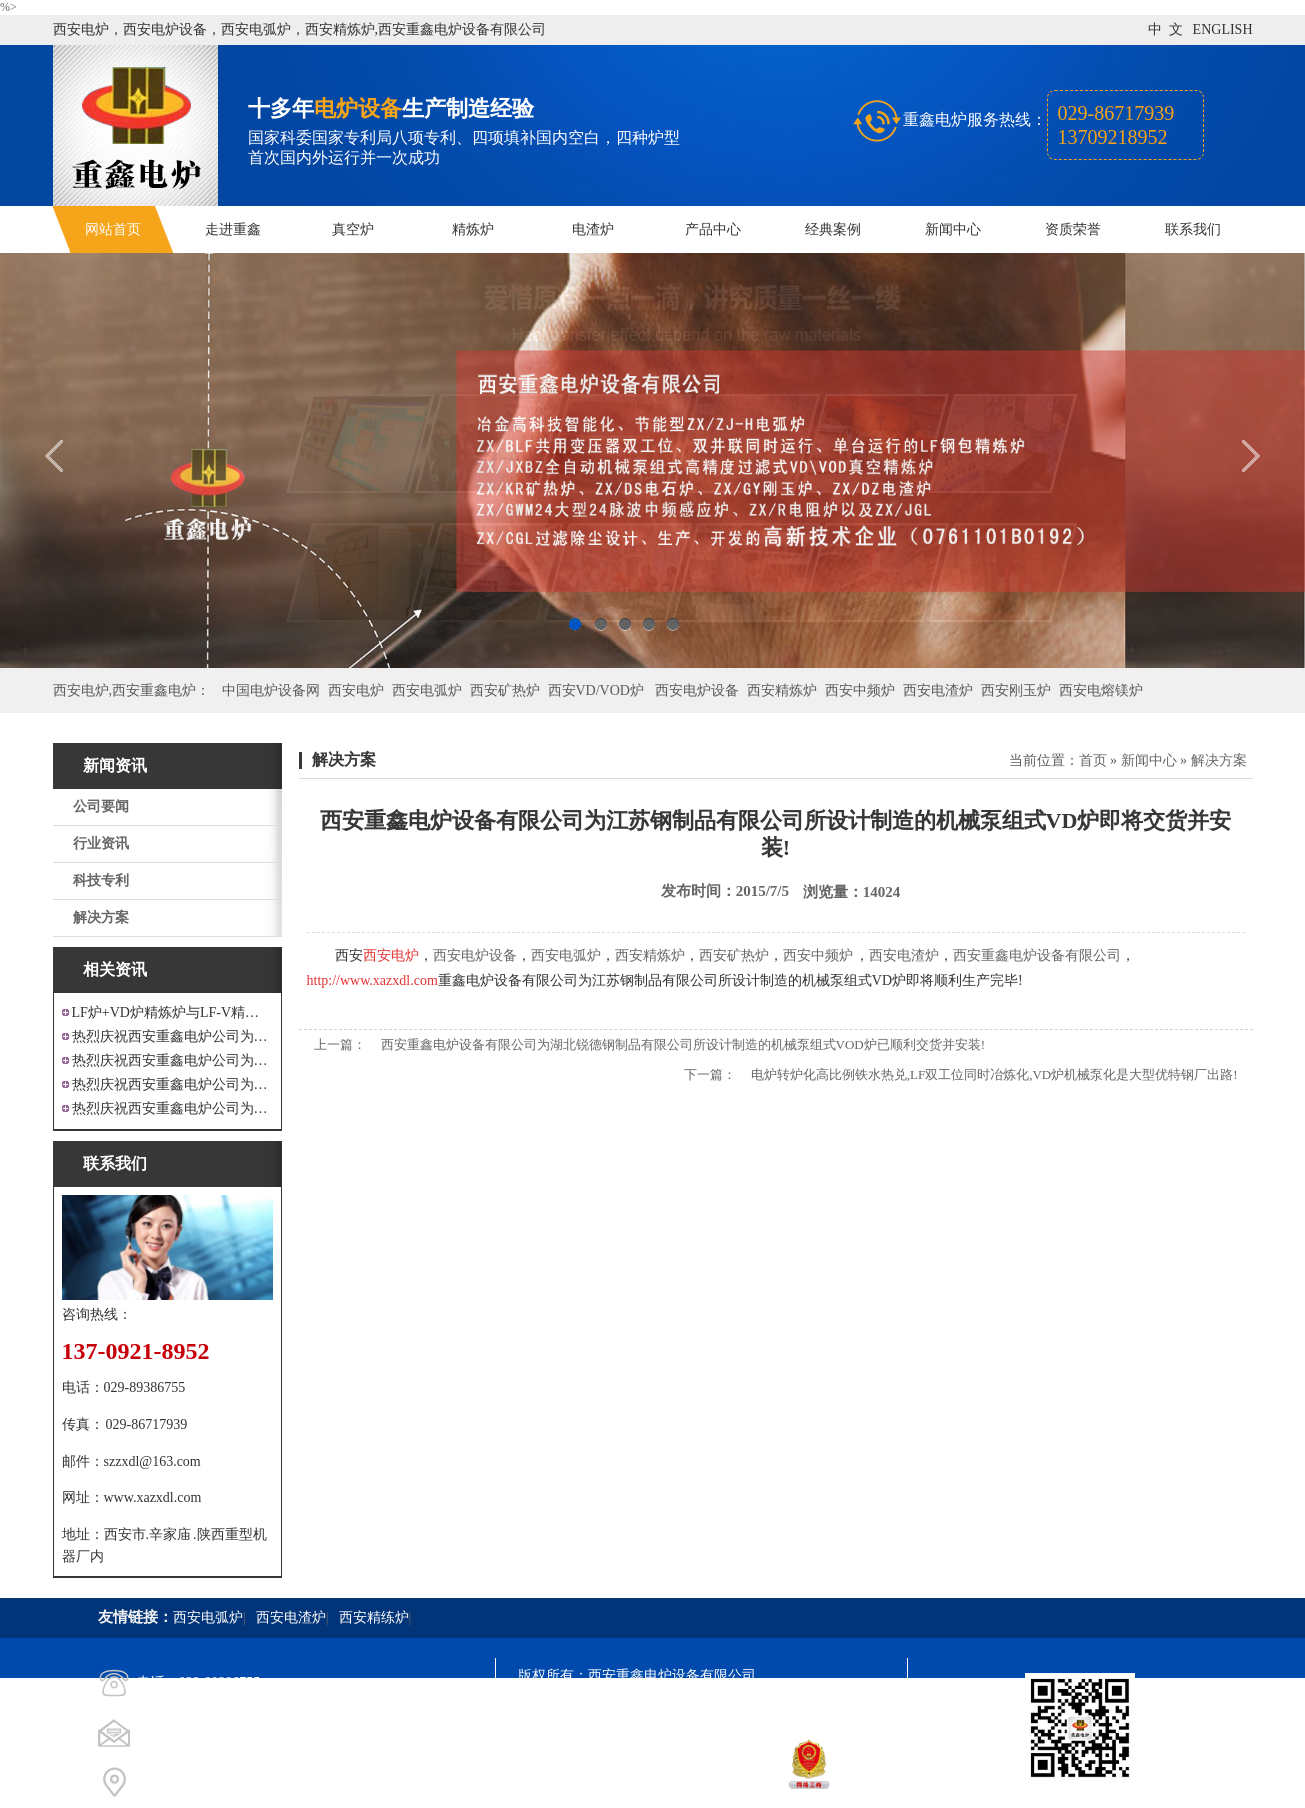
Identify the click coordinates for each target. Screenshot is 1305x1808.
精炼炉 (473, 229)
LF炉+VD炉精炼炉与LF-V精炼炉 (172, 1012)
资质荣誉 (1073, 229)
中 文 (1165, 29)
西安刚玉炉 (1016, 690)
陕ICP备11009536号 (661, 1711)
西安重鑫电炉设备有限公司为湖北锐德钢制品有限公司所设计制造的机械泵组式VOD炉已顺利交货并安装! (683, 1044)
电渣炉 (593, 229)
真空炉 (353, 229)
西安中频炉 (860, 690)
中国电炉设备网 (271, 690)
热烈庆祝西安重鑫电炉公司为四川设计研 (172, 1060)
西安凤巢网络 (630, 1783)
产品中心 (713, 229)
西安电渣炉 (938, 690)
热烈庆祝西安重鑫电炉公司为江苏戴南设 (172, 1036)
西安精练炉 (374, 1617)
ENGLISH (1223, 29)
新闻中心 (953, 229)
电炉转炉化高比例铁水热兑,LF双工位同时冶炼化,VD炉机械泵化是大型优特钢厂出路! (994, 1074)
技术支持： (553, 1783)
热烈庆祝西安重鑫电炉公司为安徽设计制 (172, 1108)
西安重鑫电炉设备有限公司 (1037, 955)
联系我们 (1193, 229)
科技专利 (101, 880)
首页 (1093, 760)
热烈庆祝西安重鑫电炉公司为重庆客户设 (172, 1084)
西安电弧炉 (427, 690)
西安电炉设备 (697, 690)
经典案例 (833, 229)
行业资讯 (101, 843)
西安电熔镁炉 (1101, 690)
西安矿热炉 (505, 690)
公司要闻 (101, 806)
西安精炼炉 (782, 690)
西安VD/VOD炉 (596, 690)
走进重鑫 (233, 229)
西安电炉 (356, 690)
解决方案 (101, 917)
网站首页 (113, 229)
